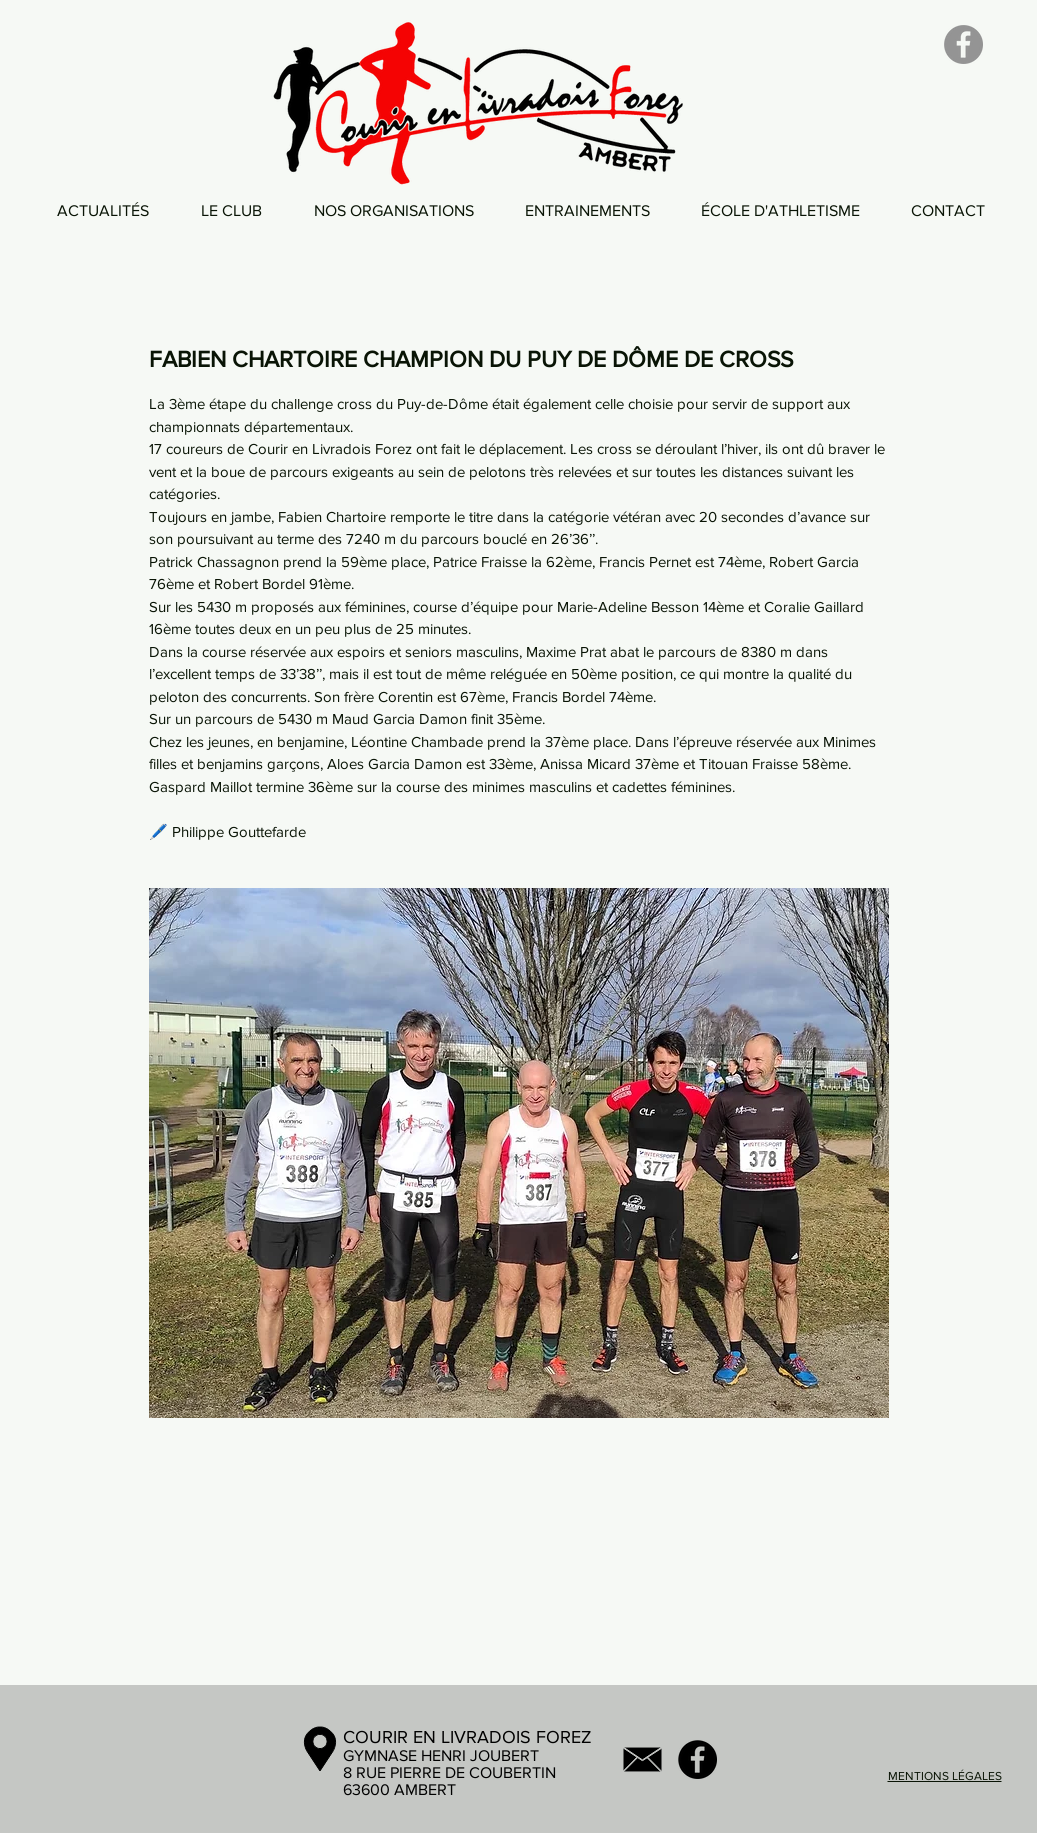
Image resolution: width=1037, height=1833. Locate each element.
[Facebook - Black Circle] (697, 1759)
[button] (231, 210)
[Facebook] (963, 44)
